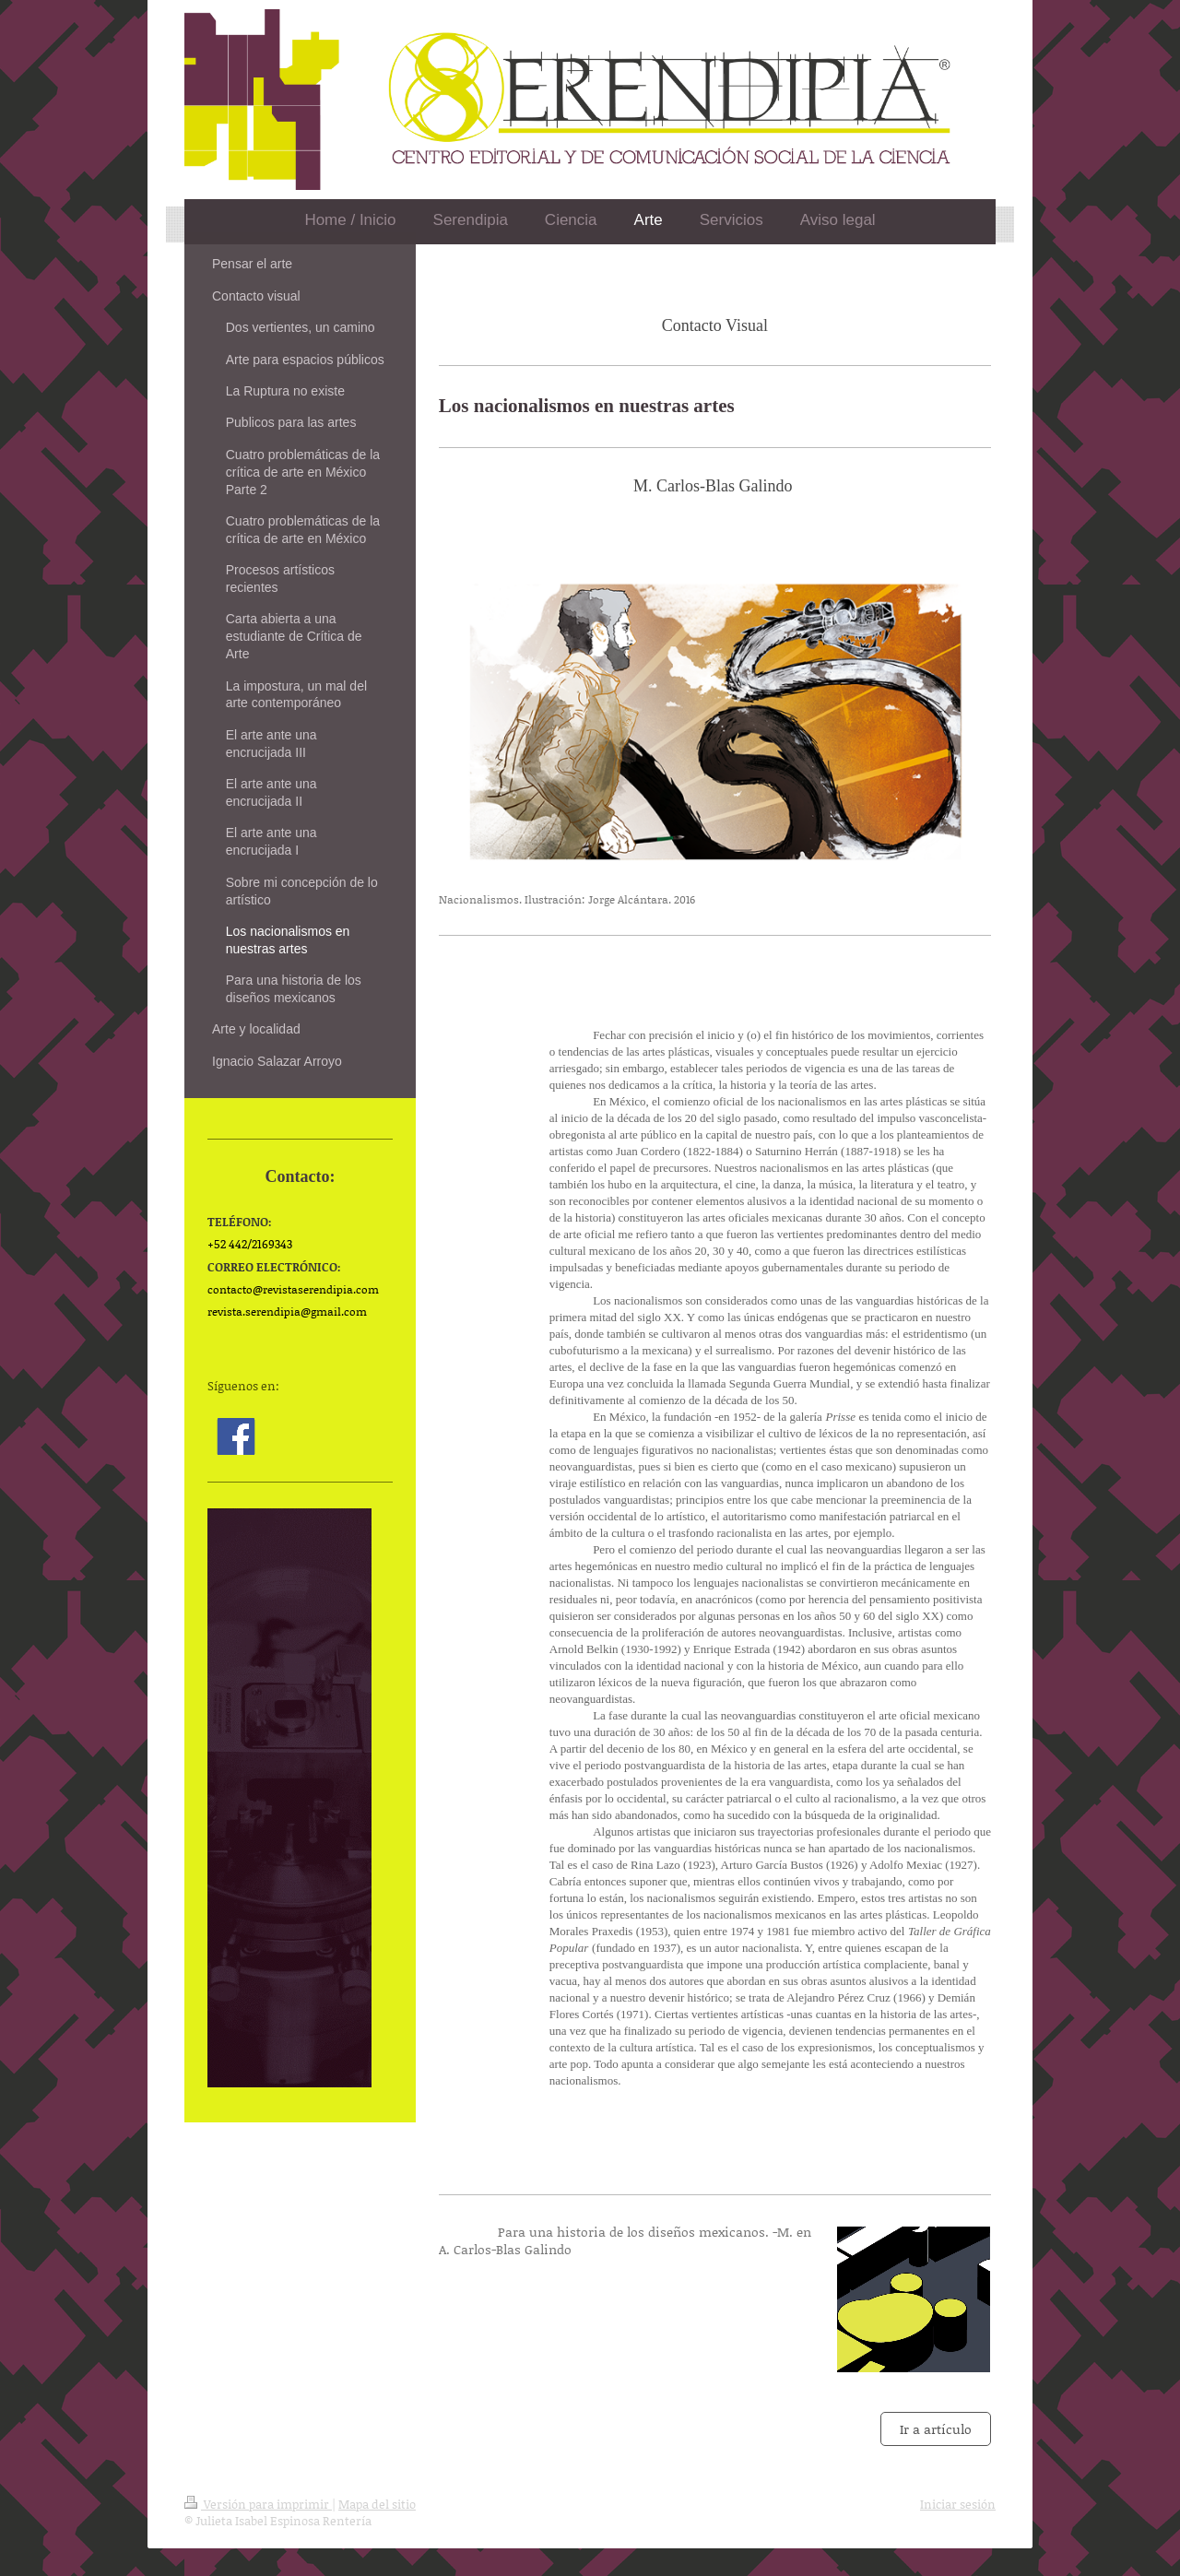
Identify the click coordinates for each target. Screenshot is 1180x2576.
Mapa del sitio (377, 2504)
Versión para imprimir (258, 2504)
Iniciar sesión (958, 2504)
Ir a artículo (936, 2429)
